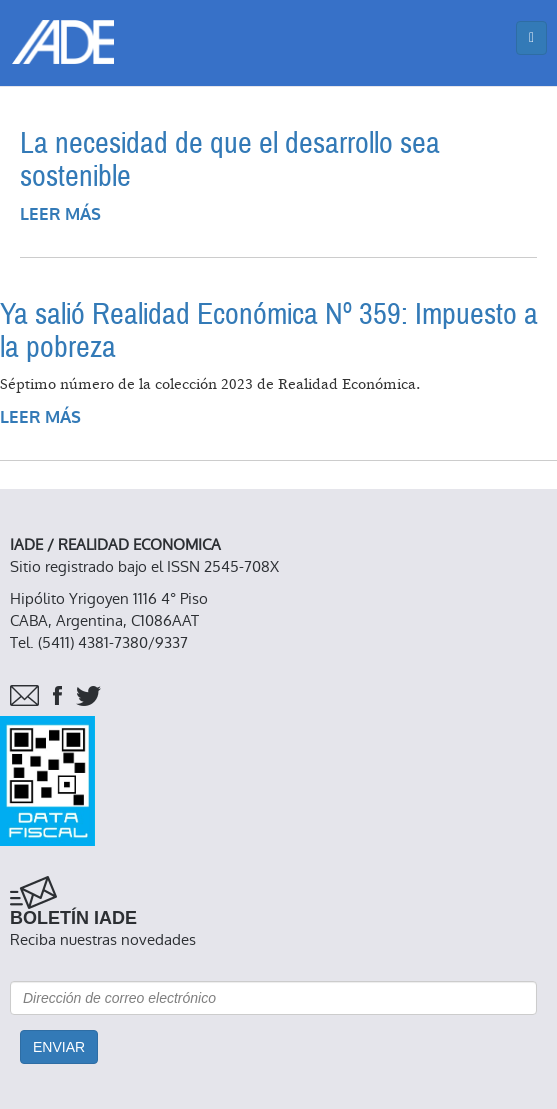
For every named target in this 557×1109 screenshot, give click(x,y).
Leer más (60, 214)
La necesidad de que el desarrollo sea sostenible (230, 160)
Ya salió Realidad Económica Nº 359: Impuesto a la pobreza (269, 331)
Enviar (59, 1047)
